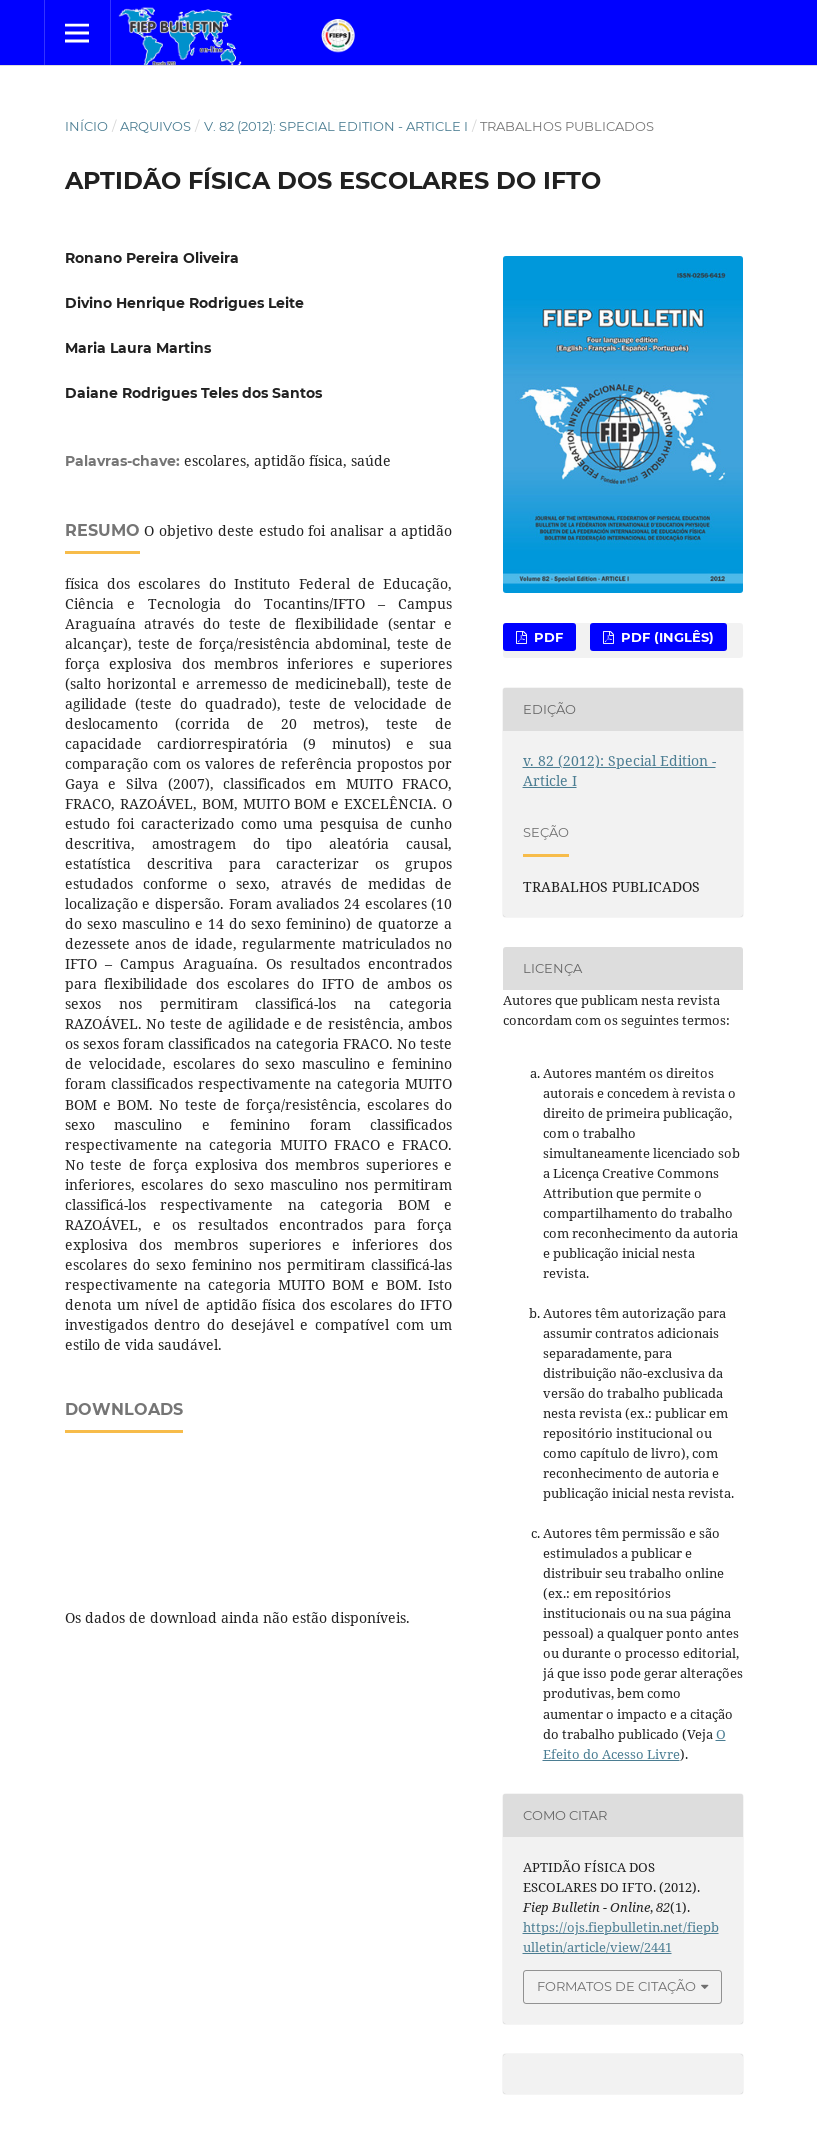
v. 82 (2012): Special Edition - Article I (336, 126)
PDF (546, 637)
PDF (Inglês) (665, 637)
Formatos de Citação (616, 1986)
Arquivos (155, 126)
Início (86, 126)
